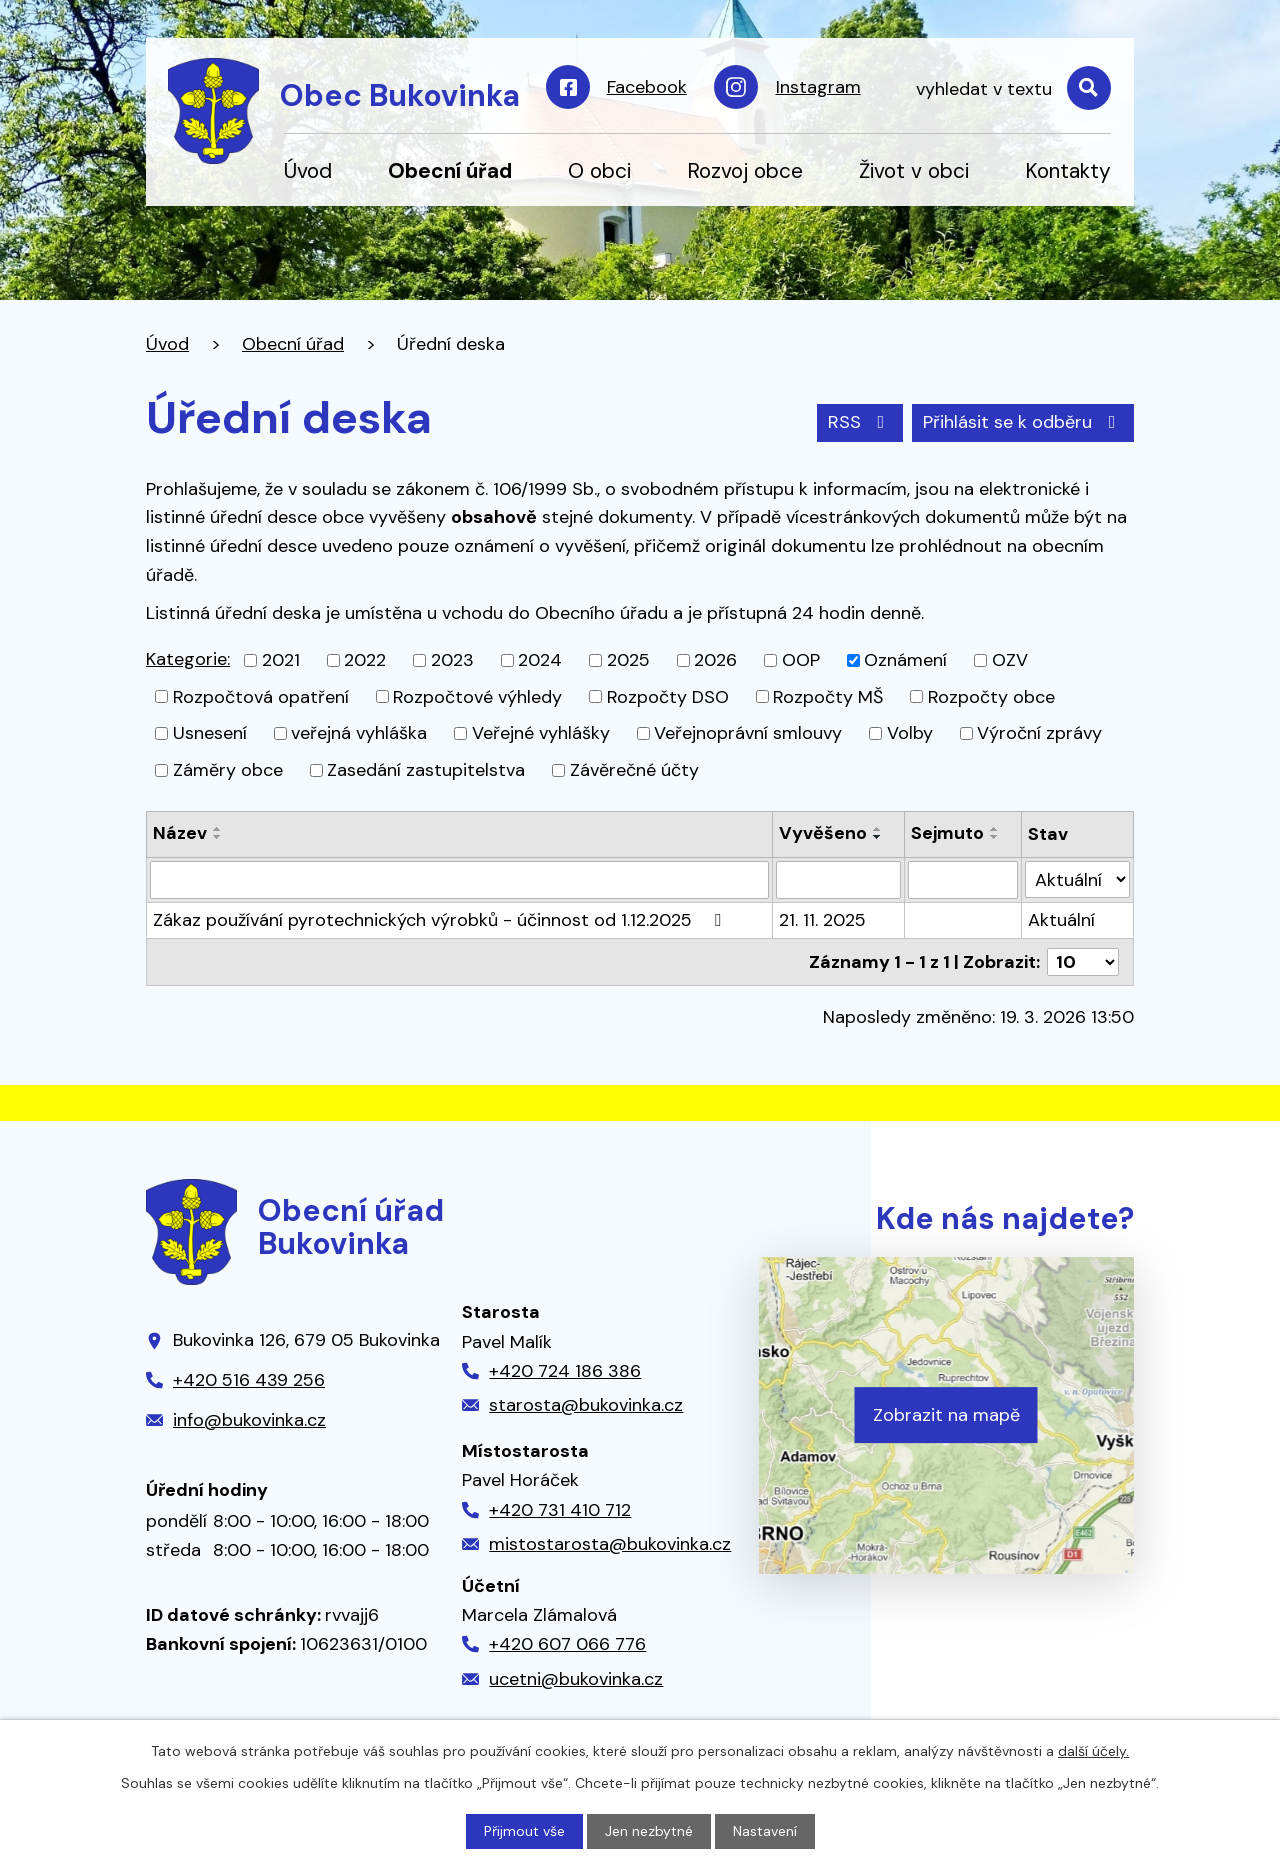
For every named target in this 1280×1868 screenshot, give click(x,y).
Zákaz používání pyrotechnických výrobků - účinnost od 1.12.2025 (441, 920)
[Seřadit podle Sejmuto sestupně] (995, 837)
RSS (860, 422)
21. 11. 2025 (822, 920)
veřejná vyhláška (359, 733)
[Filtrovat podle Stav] (1077, 879)
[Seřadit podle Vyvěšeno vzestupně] (878, 829)
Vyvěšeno (823, 833)
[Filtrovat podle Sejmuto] (963, 880)
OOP (801, 660)
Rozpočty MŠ (828, 696)
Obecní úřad (450, 170)
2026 (715, 660)
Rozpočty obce (991, 696)
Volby (910, 733)
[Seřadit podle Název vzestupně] (218, 829)
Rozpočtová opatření (261, 696)
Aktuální (1061, 920)
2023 (452, 660)
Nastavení (765, 1831)
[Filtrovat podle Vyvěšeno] (839, 880)
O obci (599, 170)
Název (180, 833)
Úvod (308, 170)
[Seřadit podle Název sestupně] (218, 837)
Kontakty (1068, 170)
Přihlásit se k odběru (1023, 422)
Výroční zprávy (1039, 733)
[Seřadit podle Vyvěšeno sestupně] (878, 837)
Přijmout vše (524, 1831)
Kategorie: (188, 659)
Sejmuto (947, 833)
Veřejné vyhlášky (541, 733)
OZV (1010, 660)
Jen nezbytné (649, 1831)
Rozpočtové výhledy (477, 696)
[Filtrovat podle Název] (459, 880)
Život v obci (914, 170)
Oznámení (905, 660)
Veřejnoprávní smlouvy (748, 733)
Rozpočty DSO (668, 696)
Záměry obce (228, 770)
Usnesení (210, 733)
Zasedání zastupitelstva (426, 770)
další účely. (1093, 1751)
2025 (628, 660)
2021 (281, 660)
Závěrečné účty (634, 770)
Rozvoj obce (745, 170)
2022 (365, 660)
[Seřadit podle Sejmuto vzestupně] (995, 829)
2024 (540, 660)
